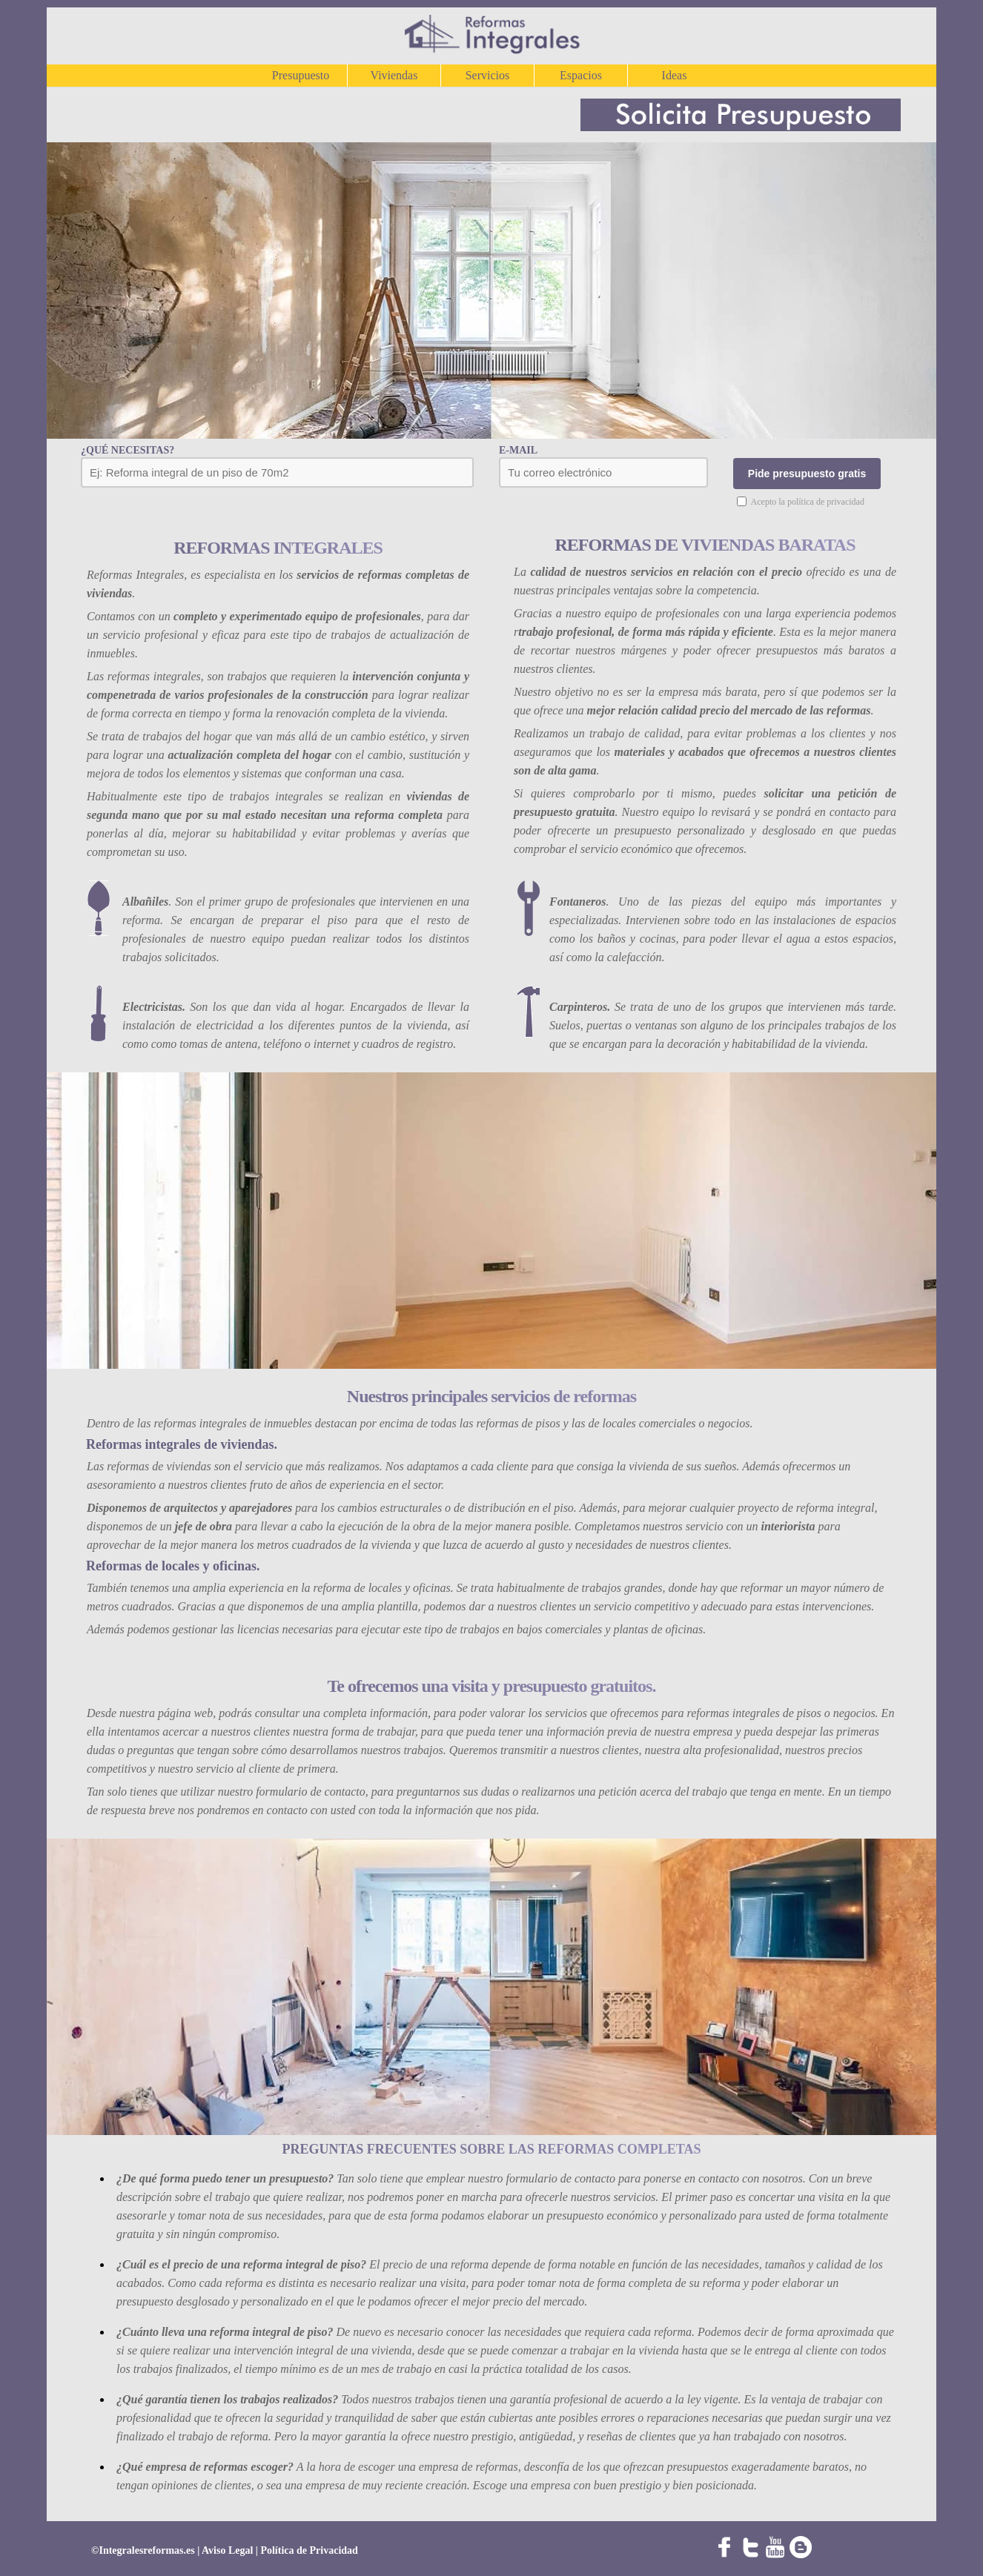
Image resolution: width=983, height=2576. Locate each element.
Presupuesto (300, 75)
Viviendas (394, 75)
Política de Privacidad (308, 2550)
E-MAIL (518, 450)
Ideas (674, 75)
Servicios (488, 75)
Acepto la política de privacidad (807, 502)
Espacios (581, 75)
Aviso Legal (229, 2550)
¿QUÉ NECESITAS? (127, 450)
